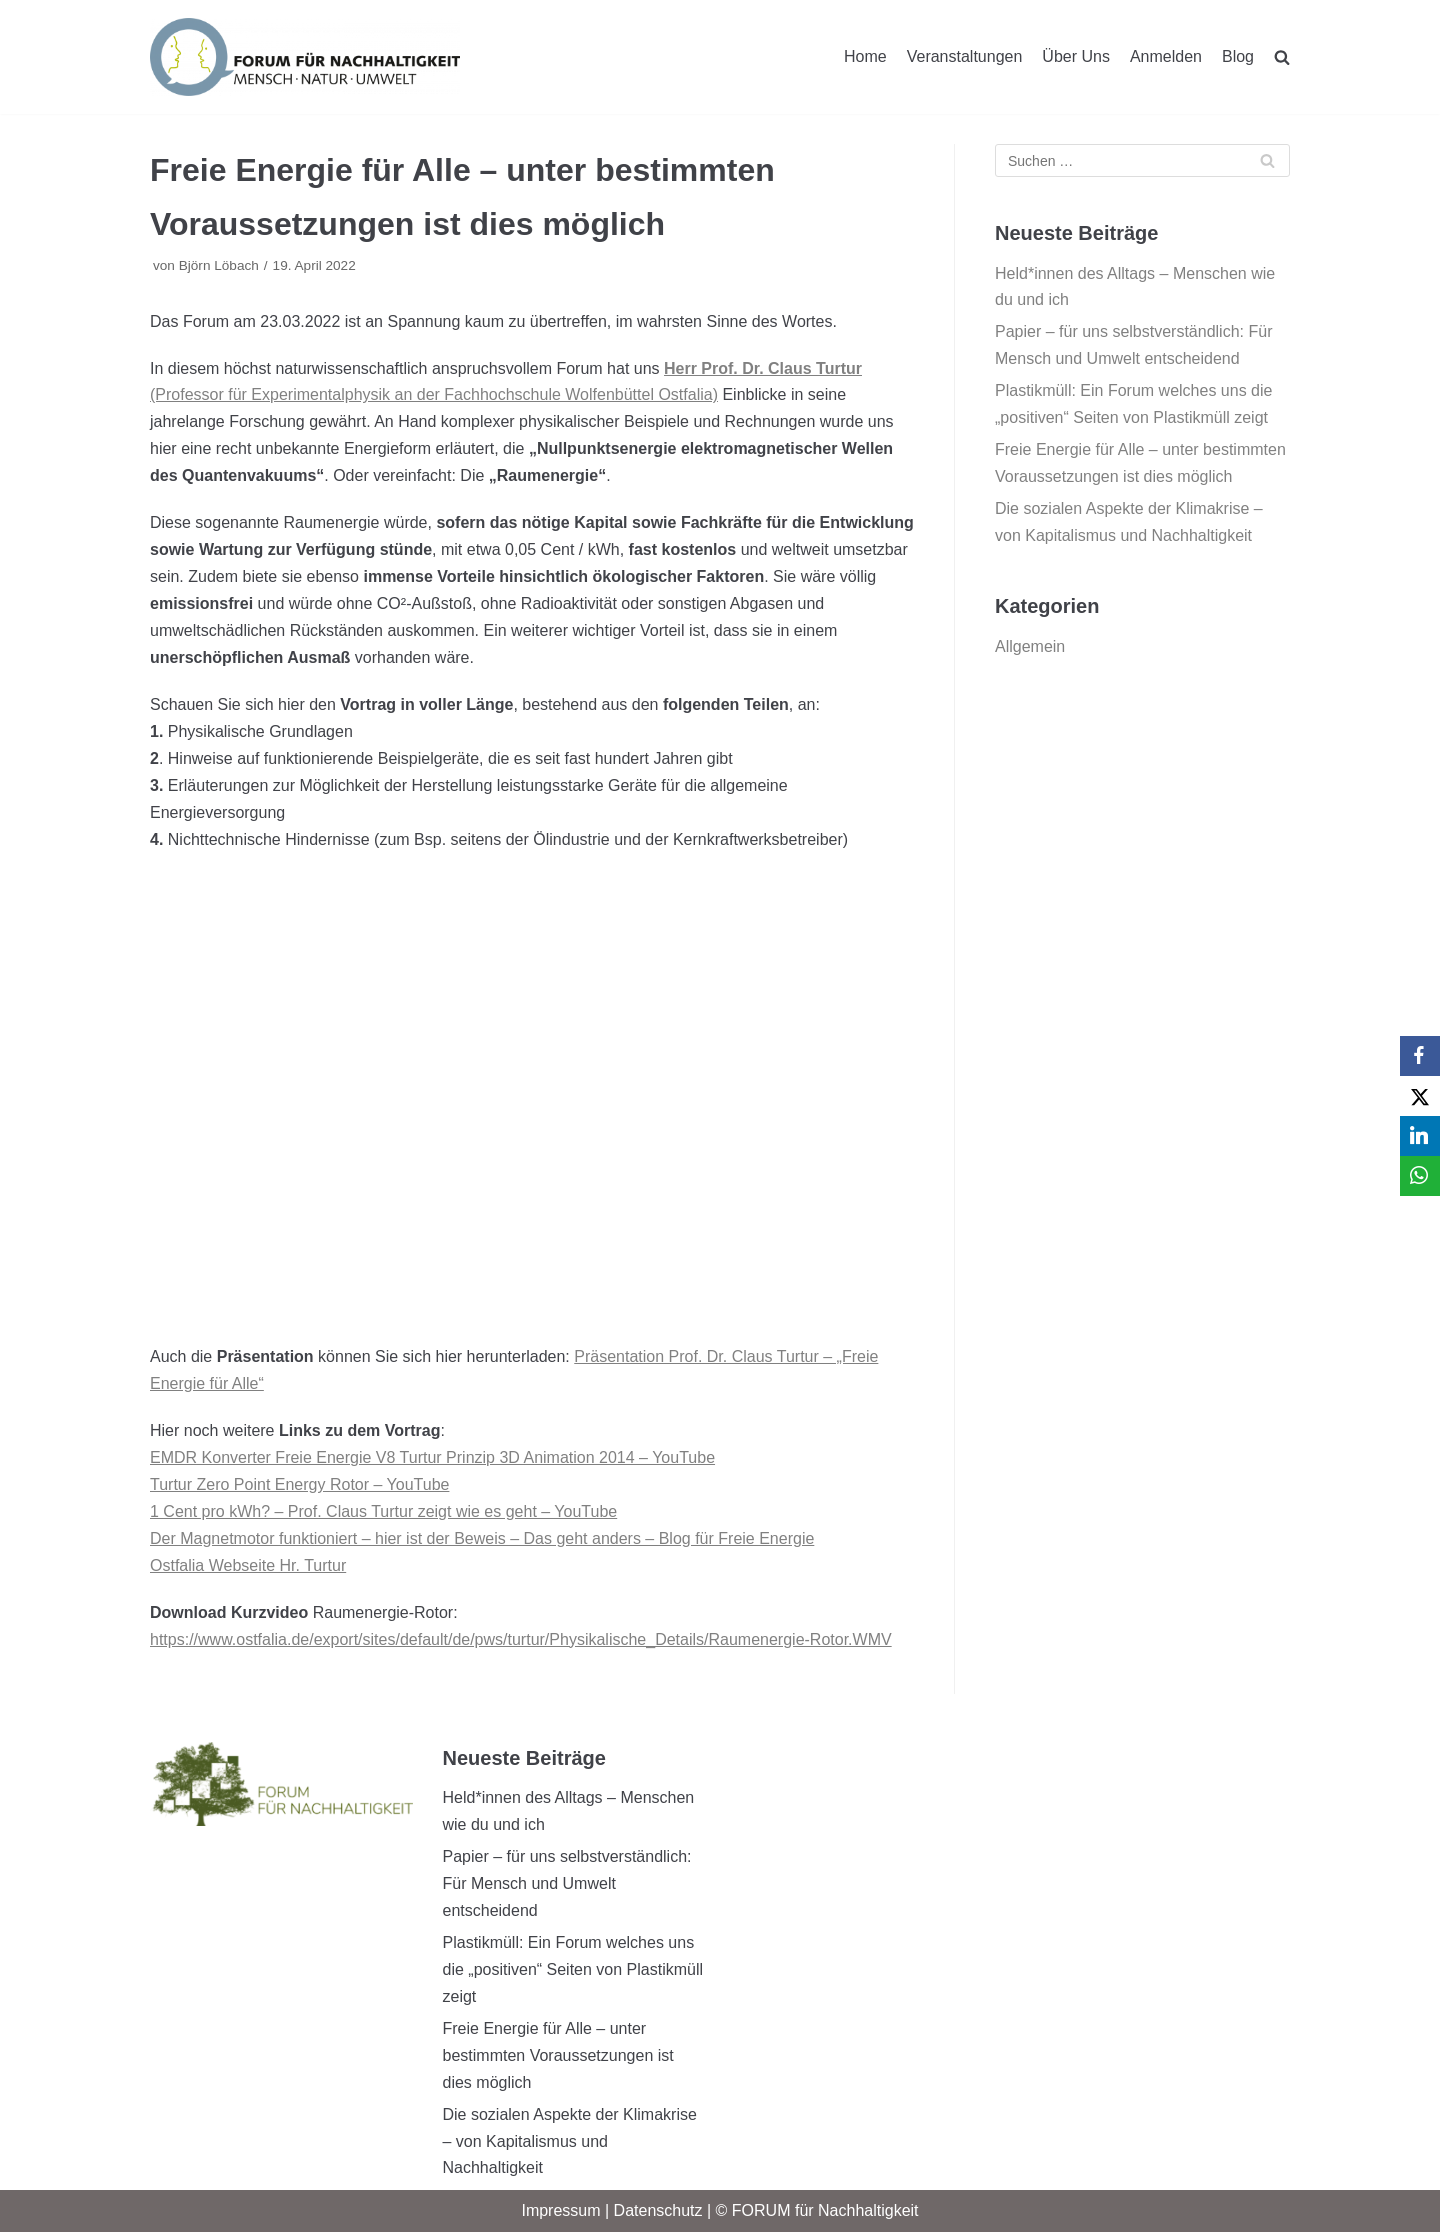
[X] (1420, 1096)
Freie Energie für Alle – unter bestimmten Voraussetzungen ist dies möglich (558, 2055)
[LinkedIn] (1420, 1136)
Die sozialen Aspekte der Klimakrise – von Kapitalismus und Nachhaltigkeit (570, 2141)
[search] (1282, 56)
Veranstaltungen (965, 56)
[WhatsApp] (1420, 1176)
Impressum (560, 2210)
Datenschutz (658, 2210)
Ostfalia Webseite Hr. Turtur (248, 1565)
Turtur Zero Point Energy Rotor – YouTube (299, 1484)
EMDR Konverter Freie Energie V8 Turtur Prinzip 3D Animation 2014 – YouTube (432, 1457)
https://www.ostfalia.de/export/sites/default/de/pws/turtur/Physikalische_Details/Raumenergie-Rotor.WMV (521, 1639)
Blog (1238, 56)
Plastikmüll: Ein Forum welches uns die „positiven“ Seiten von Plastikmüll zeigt (573, 1969)
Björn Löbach (219, 265)
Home (865, 56)
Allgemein (1030, 646)
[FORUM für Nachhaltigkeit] (305, 57)
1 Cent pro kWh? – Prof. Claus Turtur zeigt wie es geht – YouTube (383, 1511)
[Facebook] (1420, 1056)
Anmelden (1166, 56)
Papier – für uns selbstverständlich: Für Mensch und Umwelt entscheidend (567, 1883)
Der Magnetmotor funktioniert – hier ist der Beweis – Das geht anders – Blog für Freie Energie (482, 1538)
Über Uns (1076, 56)
